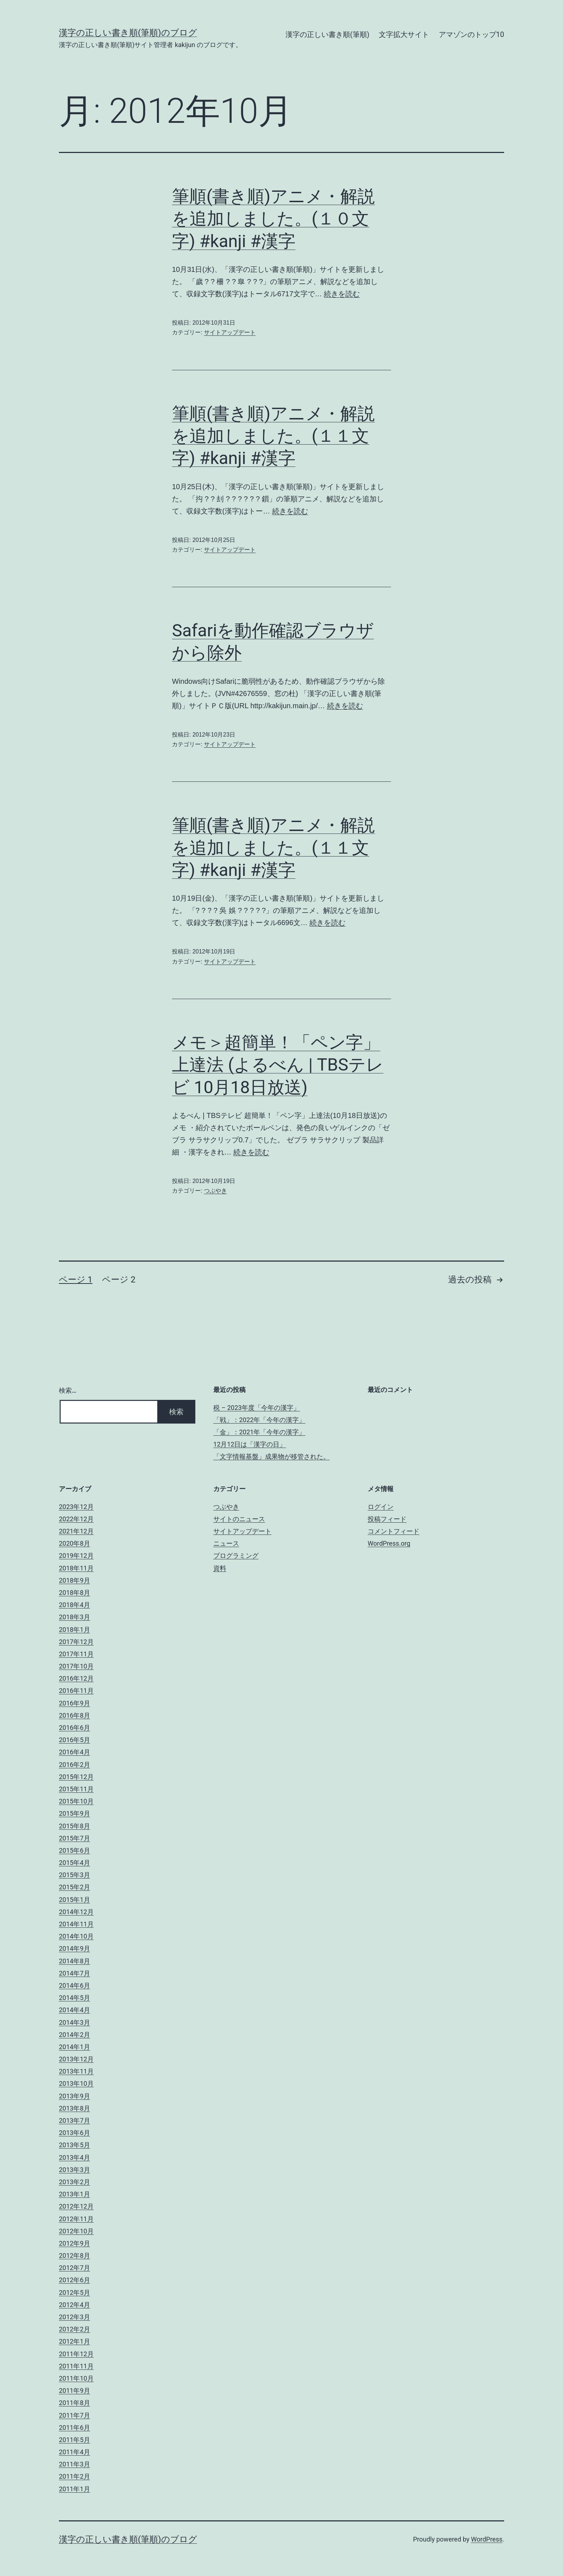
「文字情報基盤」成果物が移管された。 (271, 1456)
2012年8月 (74, 2255)
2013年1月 (74, 2194)
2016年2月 (74, 1764)
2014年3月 (74, 2022)
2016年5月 (74, 1740)
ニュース (226, 1543)
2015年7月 (74, 1838)
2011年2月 (74, 2476)
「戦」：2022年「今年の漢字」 (259, 1420)
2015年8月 (74, 1826)
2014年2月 (74, 2034)
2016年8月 (74, 1715)
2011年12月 (76, 2354)
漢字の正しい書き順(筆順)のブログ (128, 33)
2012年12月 (76, 2206)
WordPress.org (389, 1543)
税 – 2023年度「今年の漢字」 (256, 1407)
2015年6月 (74, 1850)
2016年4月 (74, 1752)
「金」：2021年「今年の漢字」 (259, 1432)
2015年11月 (76, 1789)
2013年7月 (74, 2120)
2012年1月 (74, 2341)
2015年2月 (74, 1887)
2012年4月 (74, 2304)
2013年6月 (74, 2132)
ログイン (381, 1506)
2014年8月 (74, 1961)
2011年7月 (74, 2415)
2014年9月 (74, 1948)
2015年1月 (74, 1899)
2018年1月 (74, 1629)
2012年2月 (74, 2329)
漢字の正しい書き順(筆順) (327, 34)
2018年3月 (74, 1617)
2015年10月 (76, 1801)
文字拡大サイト (404, 34)
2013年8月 (74, 2108)
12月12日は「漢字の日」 (249, 1444)
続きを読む (342, 294)
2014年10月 (76, 1936)
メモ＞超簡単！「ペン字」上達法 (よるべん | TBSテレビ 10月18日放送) (277, 1064)
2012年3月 (74, 2317)
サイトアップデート (230, 332)
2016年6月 (74, 1727)
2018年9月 (74, 1580)
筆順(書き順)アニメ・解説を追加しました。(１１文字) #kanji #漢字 (273, 436)
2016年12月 (76, 1678)
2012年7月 (74, 2267)
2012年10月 (76, 2231)
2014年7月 (74, 1973)
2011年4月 (74, 2452)
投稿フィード (387, 1519)
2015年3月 (74, 1875)
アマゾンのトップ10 (471, 34)
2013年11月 (76, 2071)
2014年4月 (74, 2010)
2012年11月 (76, 2219)
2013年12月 (76, 2059)
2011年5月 (74, 2439)
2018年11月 (76, 1568)
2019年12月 (76, 1555)
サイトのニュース (239, 1519)
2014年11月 (76, 1924)
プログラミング (236, 1555)
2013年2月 (74, 2182)
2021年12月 (76, 1531)
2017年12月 (76, 1642)
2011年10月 (76, 2378)
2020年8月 (74, 1543)
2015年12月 (76, 1777)
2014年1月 (74, 2047)
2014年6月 (74, 1985)
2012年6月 (74, 2280)
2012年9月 (74, 2243)
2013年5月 (74, 2145)
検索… (67, 1390)
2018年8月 (74, 1592)
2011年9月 (74, 2390)
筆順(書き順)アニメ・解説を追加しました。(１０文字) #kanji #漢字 (273, 218)
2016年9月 (74, 1703)
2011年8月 (74, 2402)
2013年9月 (74, 2096)
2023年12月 (76, 1506)
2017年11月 (76, 1654)
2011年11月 (76, 2366)
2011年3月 (74, 2464)
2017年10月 (76, 1666)
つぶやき (215, 1191)
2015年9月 (74, 1813)
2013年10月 (76, 2083)
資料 (219, 1568)
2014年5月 (74, 1997)
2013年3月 (74, 2169)
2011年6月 (74, 2427)
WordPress (486, 2539)
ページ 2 (118, 1280)
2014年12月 (76, 1912)
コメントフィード (393, 1531)
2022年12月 (76, 1519)
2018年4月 (74, 1605)
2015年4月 (74, 1862)
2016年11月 (76, 1690)
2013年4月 (74, 2157)
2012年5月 (74, 2292)
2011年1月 (74, 2489)
